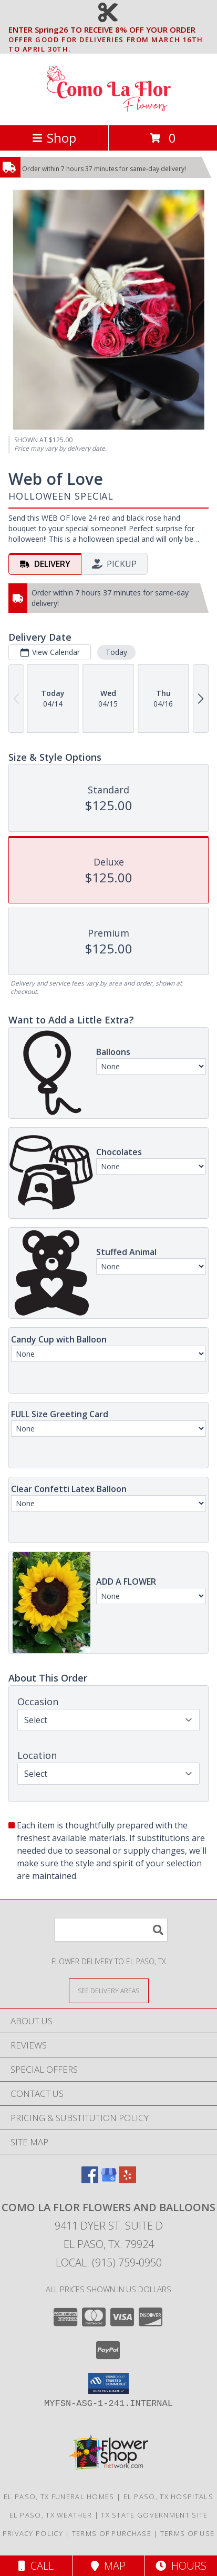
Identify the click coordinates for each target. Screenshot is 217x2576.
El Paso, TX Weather (50, 2515)
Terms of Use (187, 2533)
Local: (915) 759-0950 (109, 2262)
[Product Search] (111, 1930)
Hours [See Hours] (181, 2566)
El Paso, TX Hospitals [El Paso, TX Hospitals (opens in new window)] (168, 2496)
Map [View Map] (108, 2566)
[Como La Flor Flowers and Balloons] (109, 110)
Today (116, 652)
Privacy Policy (33, 2533)
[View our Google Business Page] (108, 2180)
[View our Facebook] (89, 2180)
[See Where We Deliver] (109, 1990)
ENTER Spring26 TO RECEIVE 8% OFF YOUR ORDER (111, 30)
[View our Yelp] (127, 2180)
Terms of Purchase (111, 2533)
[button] (108, 2383)
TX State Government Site (154, 2515)
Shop (54, 137)
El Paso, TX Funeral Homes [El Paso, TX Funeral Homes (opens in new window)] (59, 2496)
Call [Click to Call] (36, 2566)
